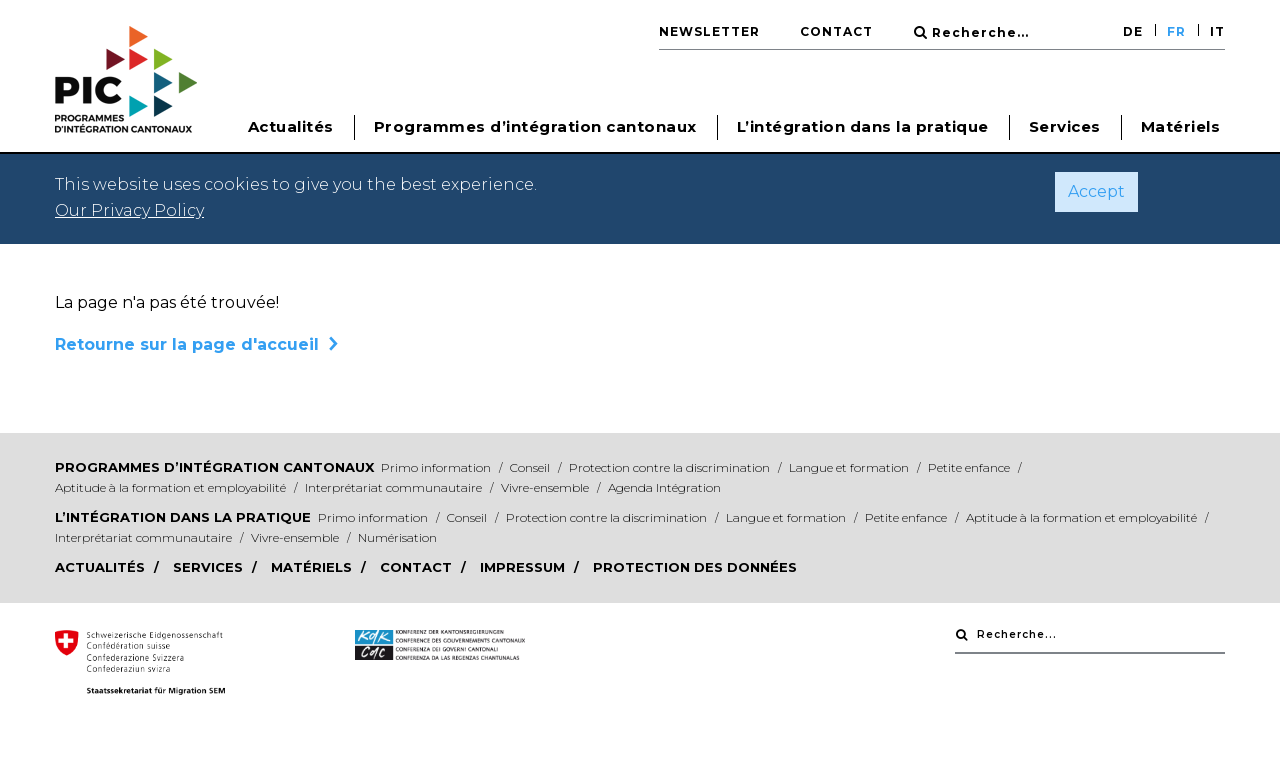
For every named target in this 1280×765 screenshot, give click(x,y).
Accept (1096, 191)
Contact (836, 31)
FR (1176, 31)
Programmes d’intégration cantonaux (214, 467)
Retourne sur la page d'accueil (187, 344)
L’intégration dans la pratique (183, 517)
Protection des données (695, 567)
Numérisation (397, 537)
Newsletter (709, 31)
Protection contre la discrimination (671, 467)
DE (1133, 31)
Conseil (531, 467)
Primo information (437, 467)
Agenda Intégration (664, 487)
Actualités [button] (291, 126)
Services (1065, 126)
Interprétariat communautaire (395, 487)
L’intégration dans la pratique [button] (863, 126)
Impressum (524, 567)
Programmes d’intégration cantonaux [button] (535, 126)
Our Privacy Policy (129, 210)
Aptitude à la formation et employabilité (172, 487)
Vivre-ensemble (546, 487)
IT (1217, 31)
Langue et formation (850, 467)
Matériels (1181, 126)
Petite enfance (970, 467)
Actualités (102, 567)
